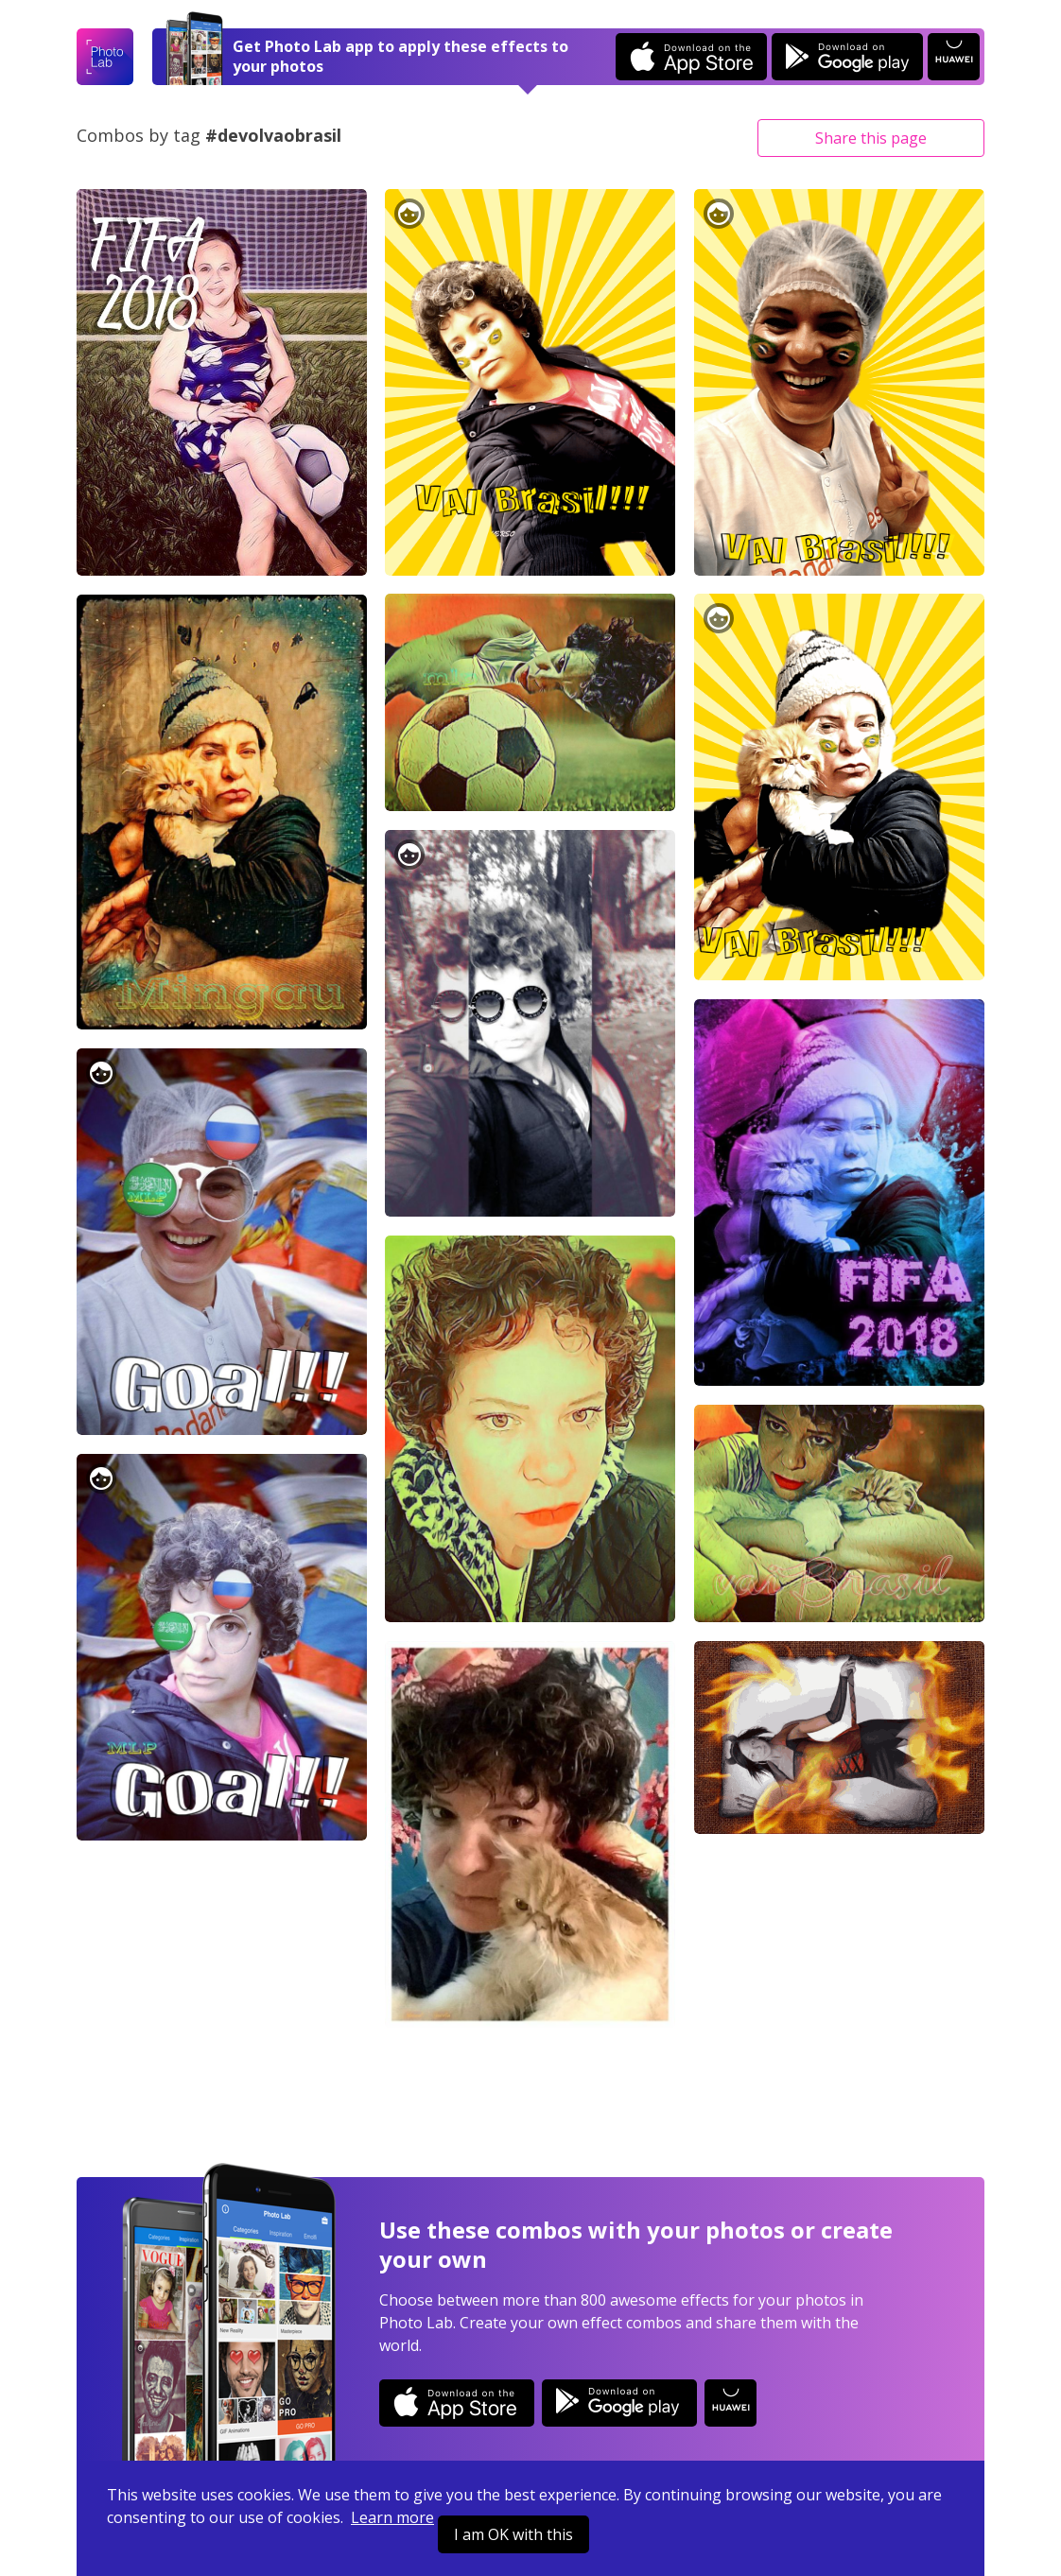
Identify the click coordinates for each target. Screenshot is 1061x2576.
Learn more (392, 2517)
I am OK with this (513, 2534)
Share (871, 138)
